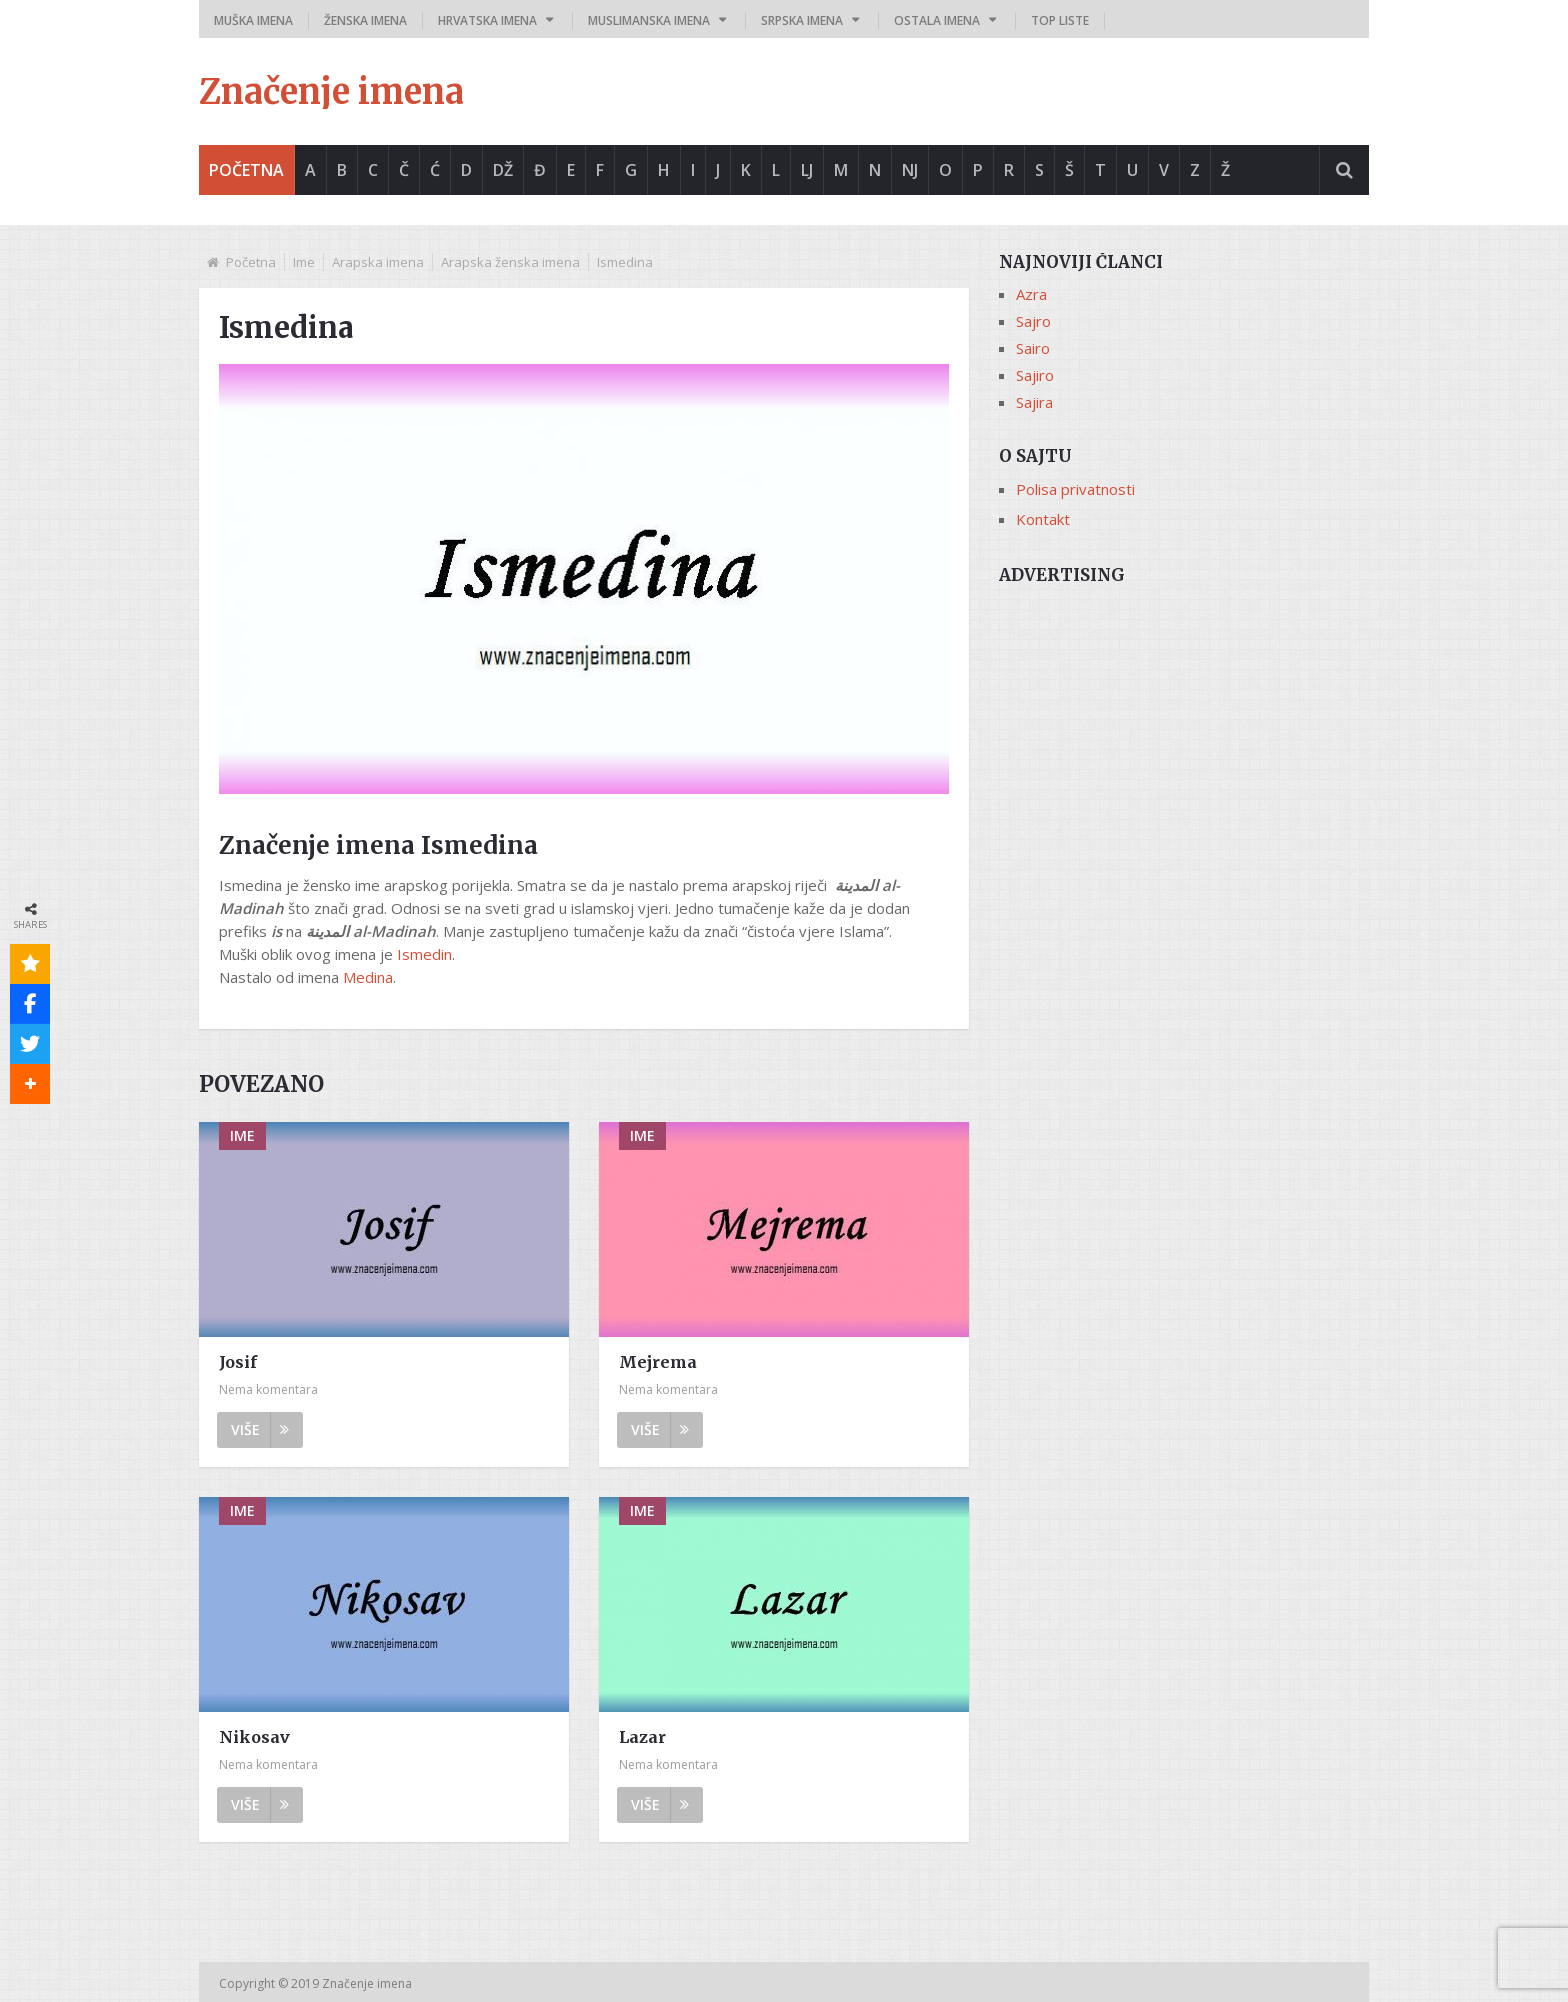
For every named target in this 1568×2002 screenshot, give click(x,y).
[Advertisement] (1184, 737)
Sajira (1034, 402)
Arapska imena (378, 262)
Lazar (642, 1737)
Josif (238, 1362)
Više (260, 1429)
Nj (910, 170)
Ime (304, 262)
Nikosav (254, 1737)
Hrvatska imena (487, 20)
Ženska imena (365, 20)
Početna (246, 170)
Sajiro (1035, 375)
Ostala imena (937, 20)
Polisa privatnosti (1075, 489)
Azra (1031, 294)
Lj (807, 170)
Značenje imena (331, 92)
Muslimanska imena (649, 20)
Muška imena (253, 20)
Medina (368, 977)
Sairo (1033, 348)
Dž (503, 170)
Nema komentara (268, 1389)
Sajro (1033, 321)
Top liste (1060, 20)
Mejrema (658, 1362)
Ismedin (424, 954)
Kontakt (1043, 519)
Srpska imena (802, 20)
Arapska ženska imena (510, 262)
